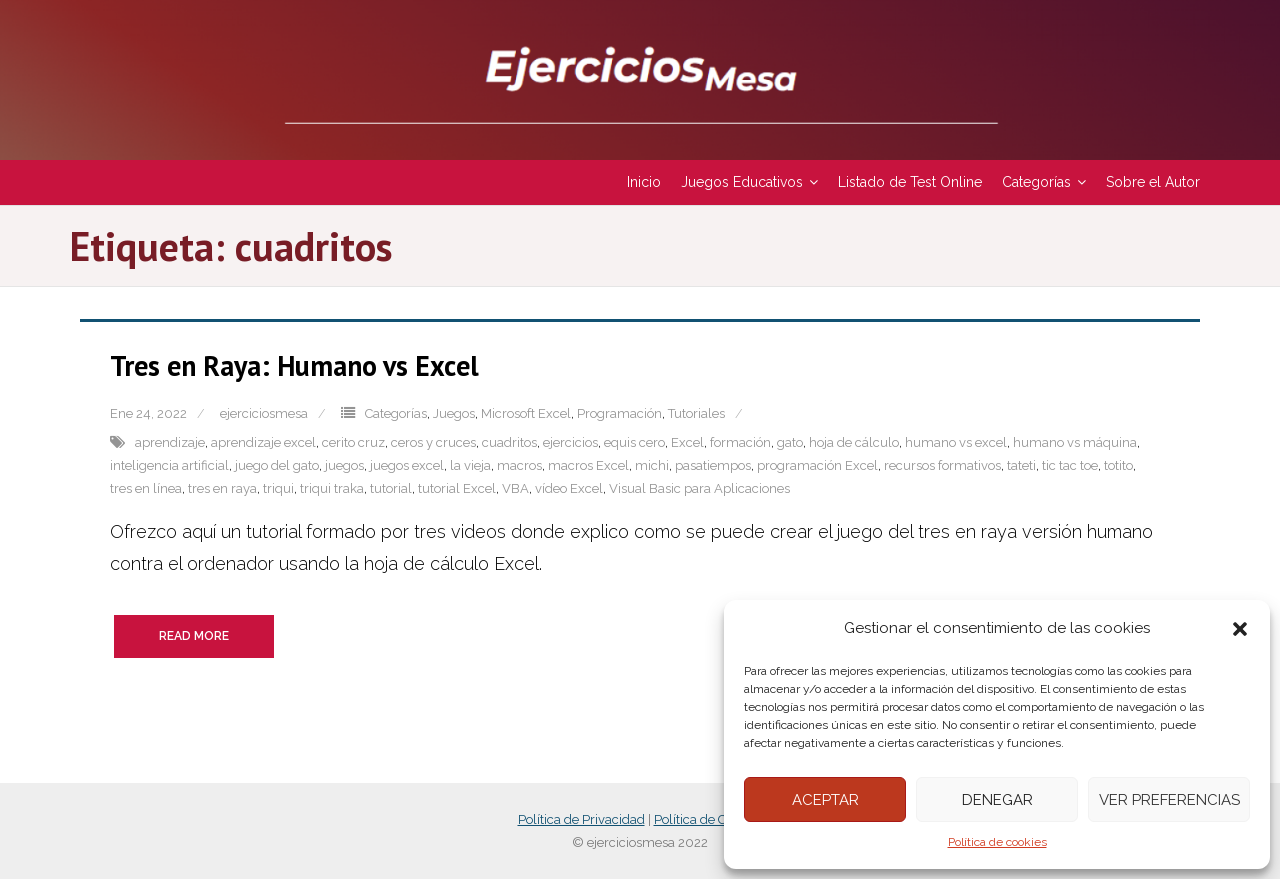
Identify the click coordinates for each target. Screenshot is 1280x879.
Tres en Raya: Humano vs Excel (294, 365)
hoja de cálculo (854, 442)
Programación (619, 413)
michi (652, 465)
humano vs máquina (1075, 442)
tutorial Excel (457, 488)
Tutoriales (696, 413)
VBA (515, 488)
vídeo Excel (569, 488)
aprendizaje (170, 442)
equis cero (634, 442)
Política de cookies (997, 842)
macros (519, 465)
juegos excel (407, 465)
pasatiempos (713, 465)
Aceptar (825, 800)
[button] (1240, 629)
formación (740, 442)
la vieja (470, 465)
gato (790, 442)
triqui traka (332, 488)
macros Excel (588, 465)
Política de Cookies (708, 819)
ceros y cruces (433, 442)
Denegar (997, 800)
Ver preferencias (1169, 800)
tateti (1021, 465)
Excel (687, 442)
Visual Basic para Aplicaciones (699, 488)
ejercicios (570, 442)
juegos (344, 465)
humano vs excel (956, 442)
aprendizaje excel (263, 442)
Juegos (454, 413)
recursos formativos (942, 465)
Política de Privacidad (581, 819)
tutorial (391, 488)
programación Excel (817, 465)
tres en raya (222, 488)
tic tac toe (1070, 465)
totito (1118, 465)
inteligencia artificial (169, 465)
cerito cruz (353, 442)
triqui (278, 488)
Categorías (396, 413)
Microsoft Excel (526, 413)
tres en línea (146, 488)
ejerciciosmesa (264, 413)
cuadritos (509, 442)
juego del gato (277, 465)
